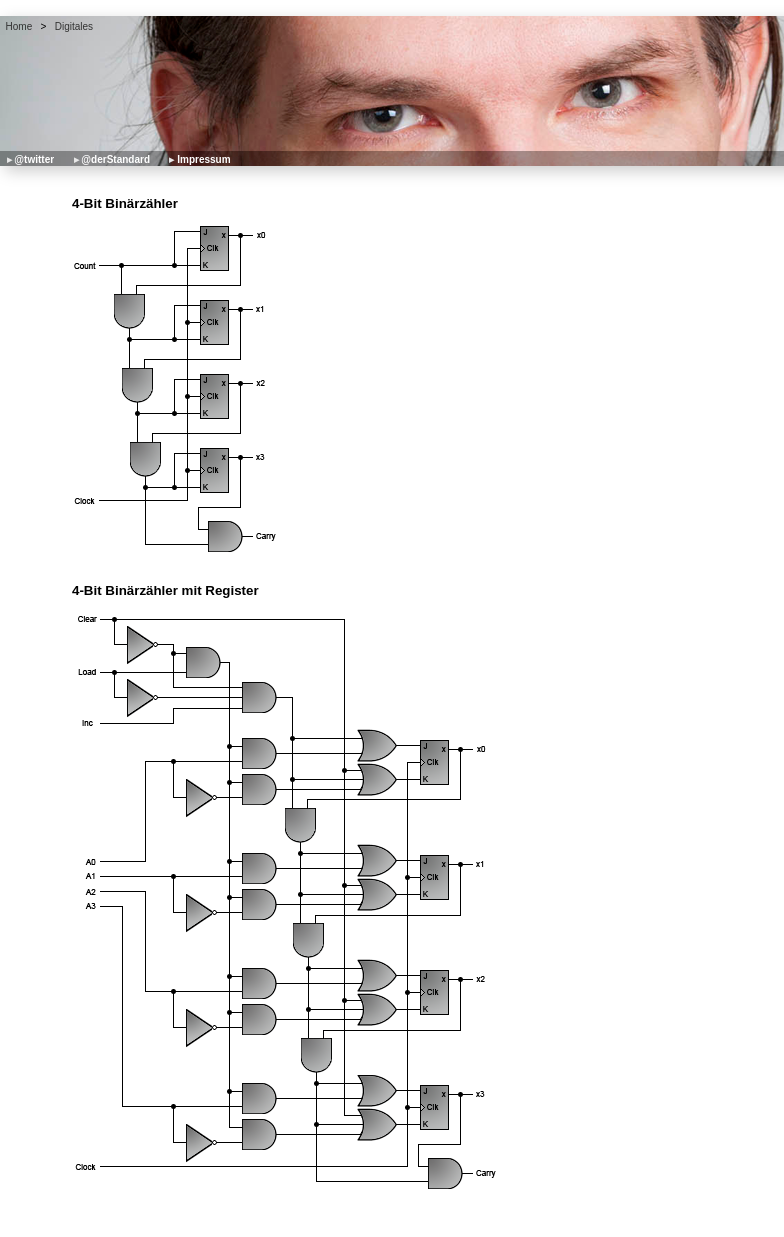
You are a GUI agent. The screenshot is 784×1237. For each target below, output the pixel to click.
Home (19, 26)
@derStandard (115, 159)
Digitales (74, 26)
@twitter (34, 159)
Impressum (203, 159)
